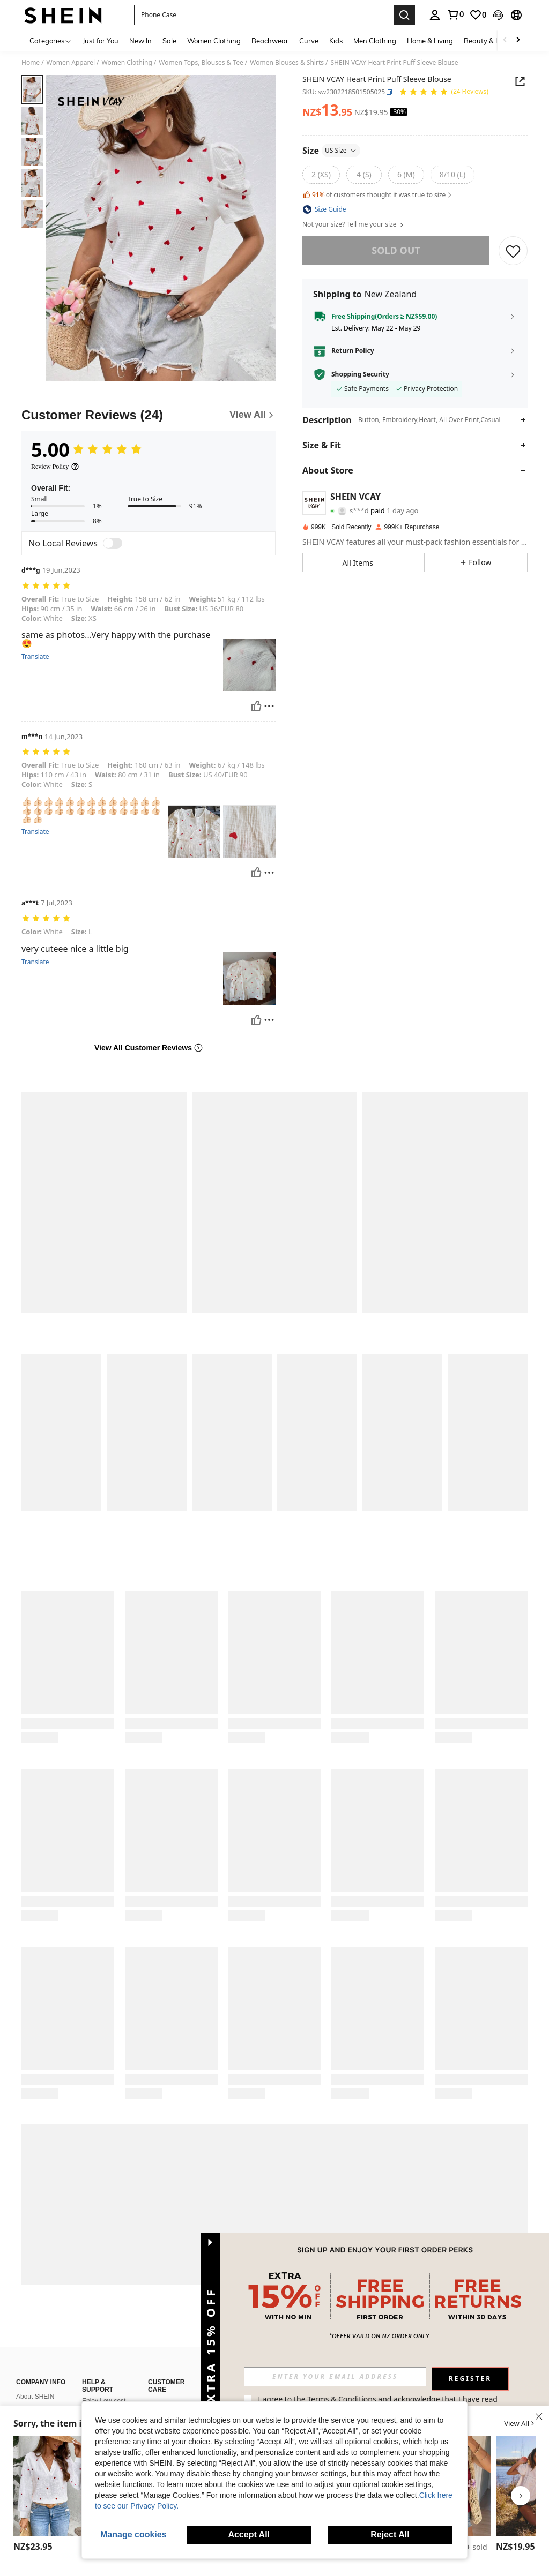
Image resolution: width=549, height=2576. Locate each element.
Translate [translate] (35, 656)
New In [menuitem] (140, 40)
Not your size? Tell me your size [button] (353, 224)
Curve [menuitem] (308, 40)
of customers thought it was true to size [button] (377, 194)
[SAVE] (513, 250)
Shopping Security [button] (360, 374)
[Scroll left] (505, 40)
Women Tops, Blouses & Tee (201, 62)
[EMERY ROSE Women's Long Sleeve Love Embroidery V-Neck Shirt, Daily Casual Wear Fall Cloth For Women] (50, 2486)
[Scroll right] (518, 40)
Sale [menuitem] (169, 40)
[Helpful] (256, 706)
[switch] (112, 543)
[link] (455, 14)
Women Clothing (127, 62)
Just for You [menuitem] (100, 40)
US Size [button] (341, 150)
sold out (396, 250)
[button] (264, 15)
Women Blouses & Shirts (287, 62)
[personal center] (434, 15)
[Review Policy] (55, 466)
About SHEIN (35, 2396)
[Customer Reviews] (148, 415)
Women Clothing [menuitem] (214, 40)
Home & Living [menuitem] (430, 40)
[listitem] (50, 2496)
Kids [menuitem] (336, 40)
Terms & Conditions (341, 2399)
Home (30, 62)
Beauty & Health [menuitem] (490, 40)
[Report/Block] (269, 706)
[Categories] (50, 40)
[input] (335, 2376)
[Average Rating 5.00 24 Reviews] (443, 92)
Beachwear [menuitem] (269, 40)
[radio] (321, 175)
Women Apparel (71, 62)
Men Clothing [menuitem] (374, 40)
